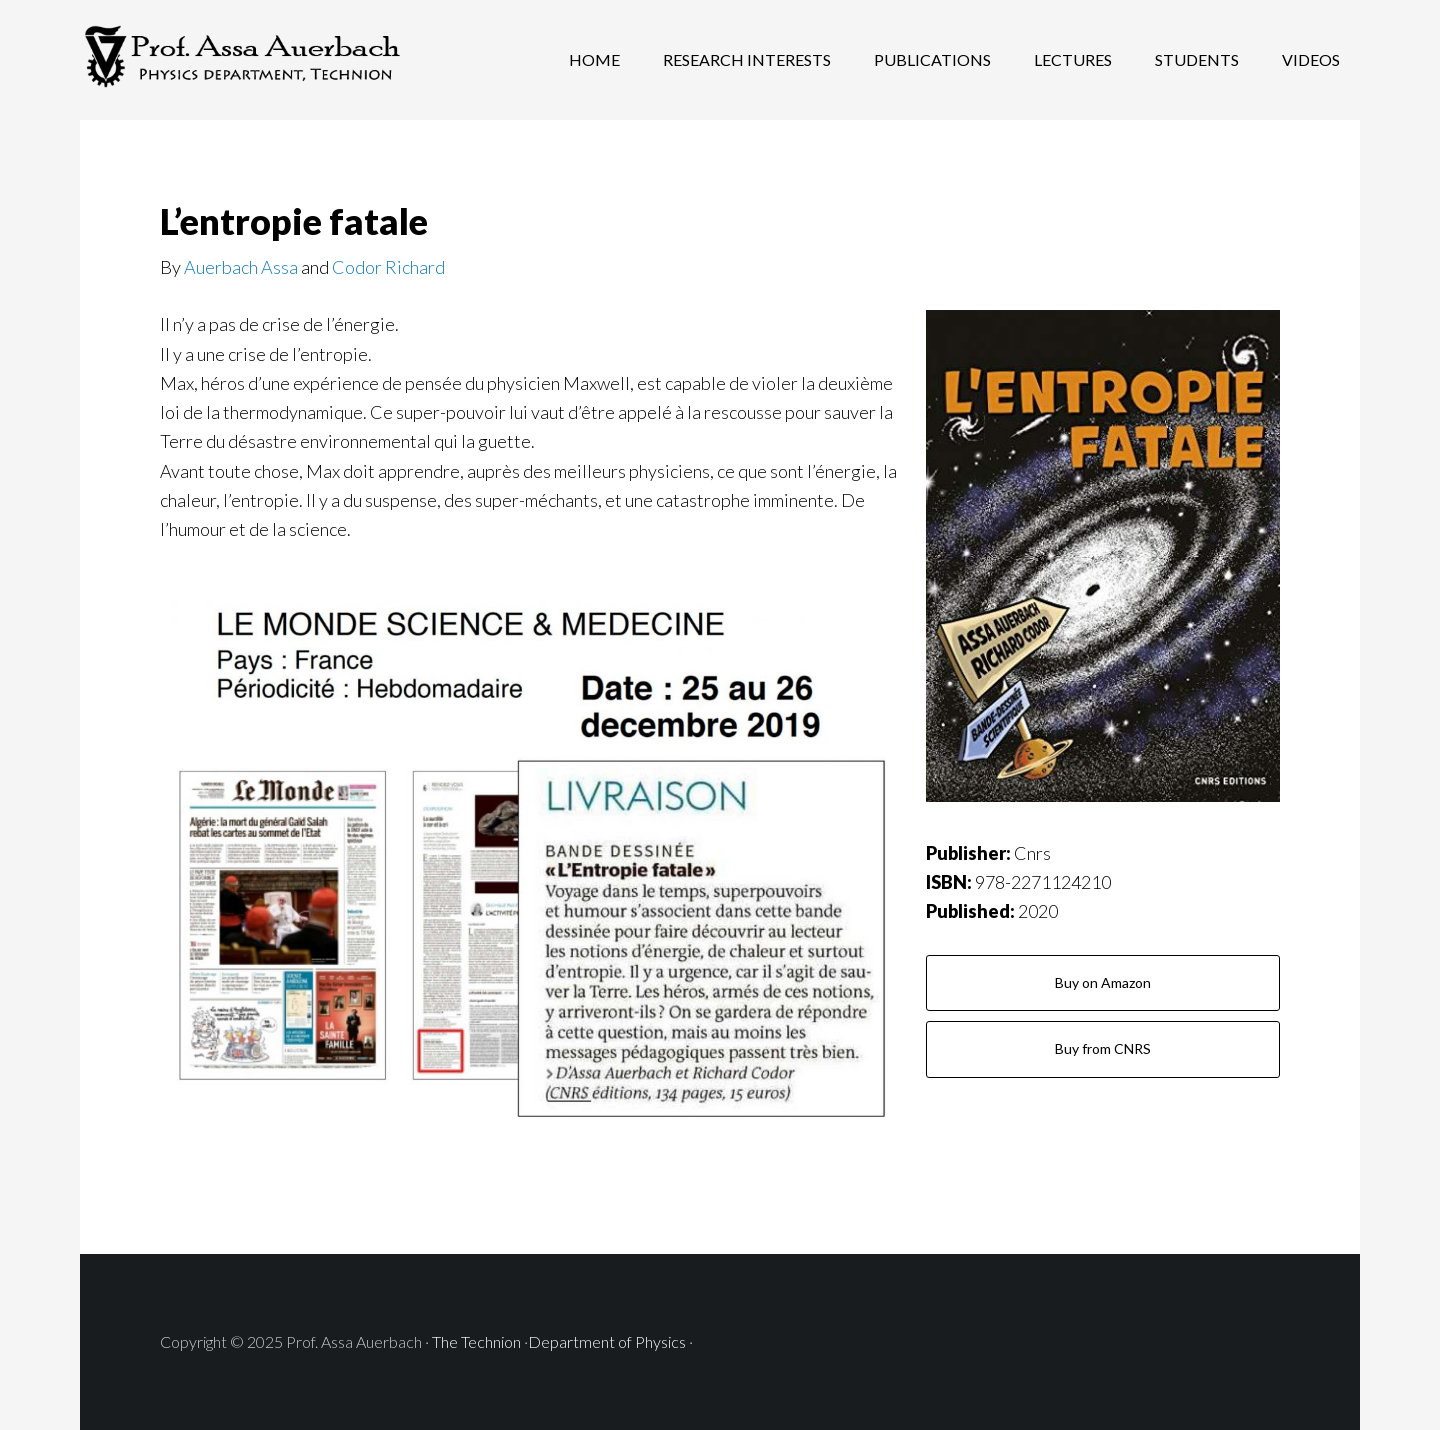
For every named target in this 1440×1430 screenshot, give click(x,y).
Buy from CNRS (1103, 1048)
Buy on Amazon (1103, 982)
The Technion (478, 1341)
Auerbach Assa (241, 267)
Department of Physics (607, 1341)
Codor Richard (388, 267)
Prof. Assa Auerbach (240, 60)
